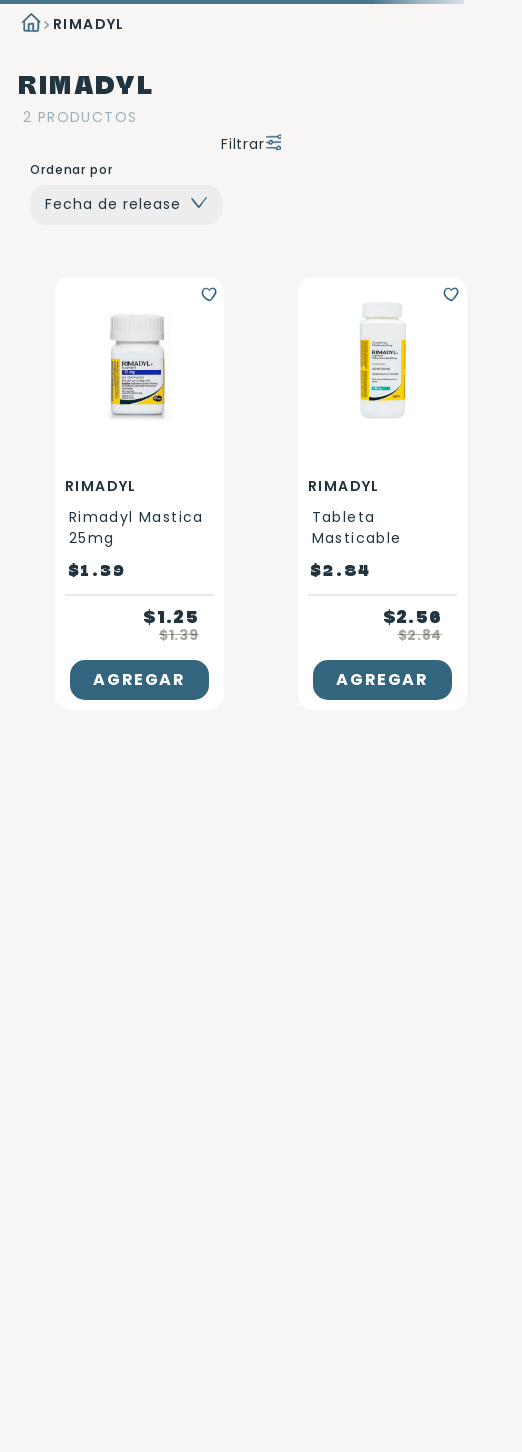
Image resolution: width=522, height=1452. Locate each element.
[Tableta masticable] (382, 493)
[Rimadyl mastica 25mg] (139, 493)
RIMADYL (89, 24)
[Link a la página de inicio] (29, 25)
